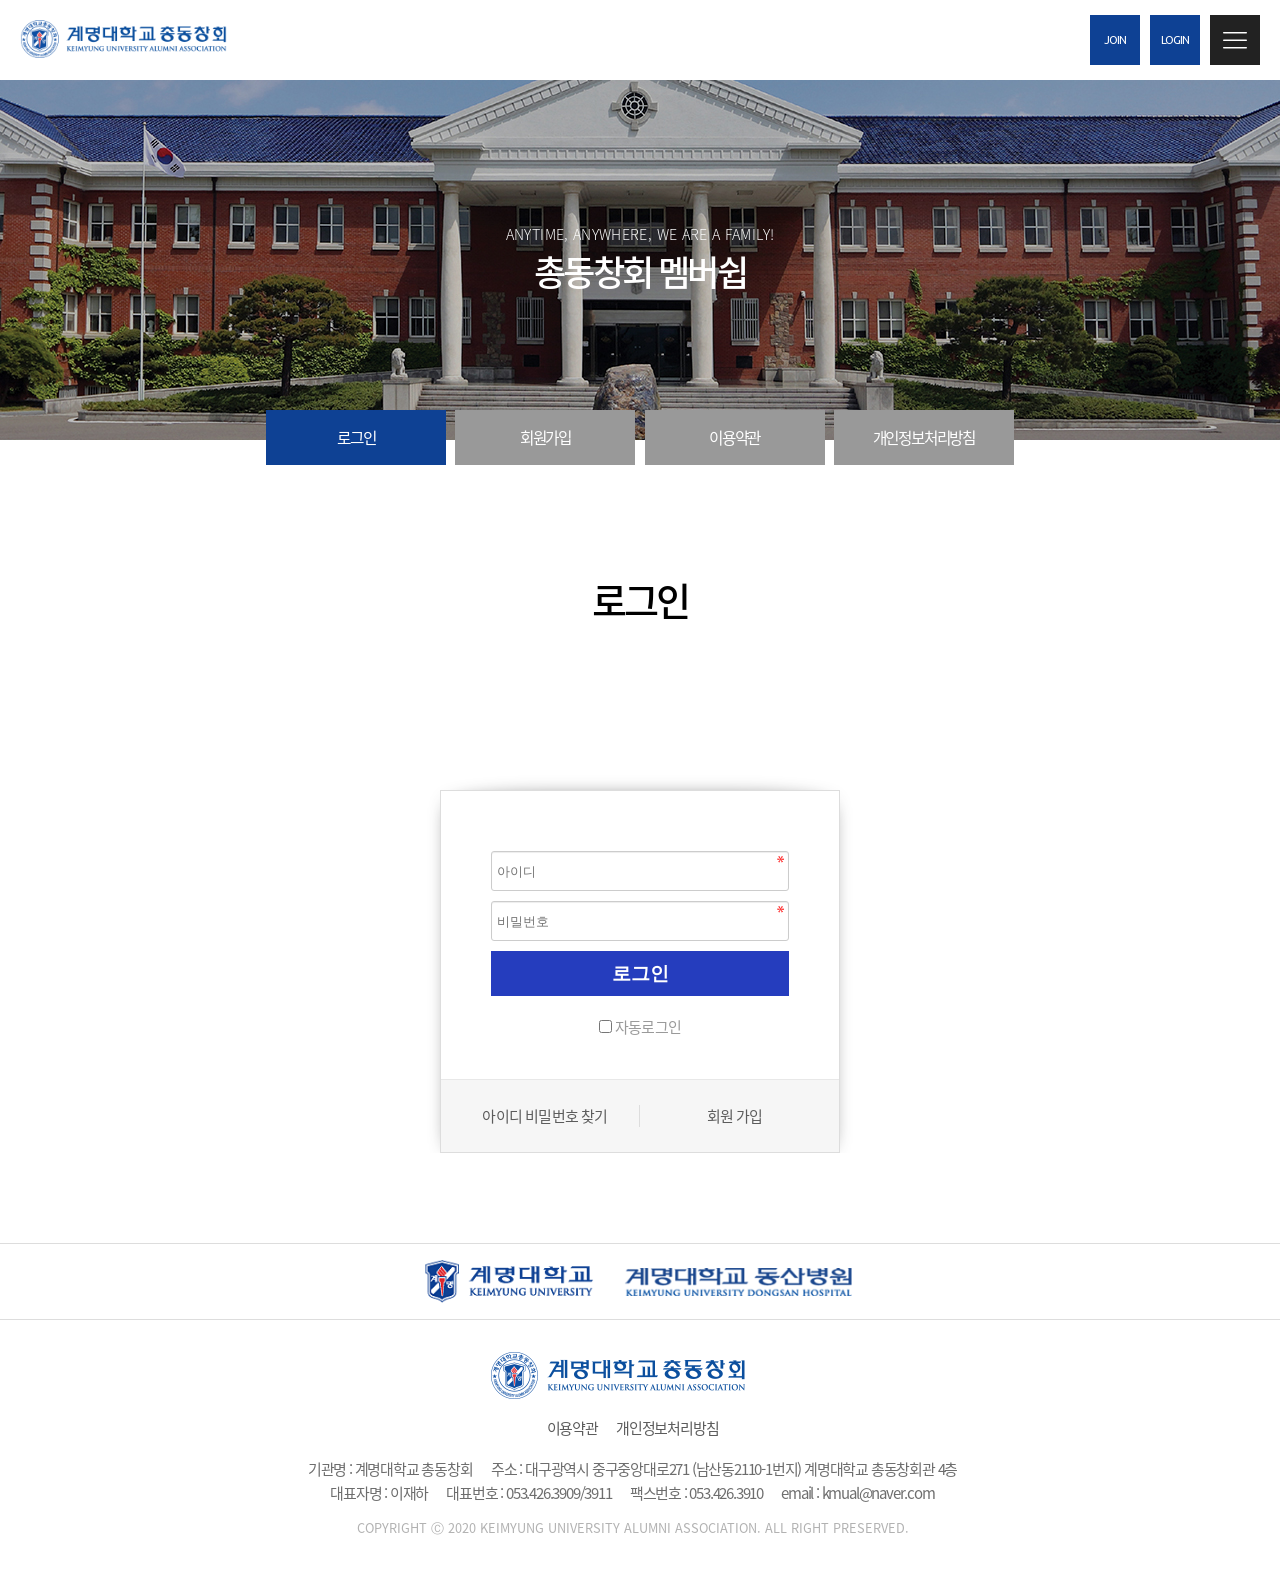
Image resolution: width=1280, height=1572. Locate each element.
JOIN (1115, 40)
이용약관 (734, 437)
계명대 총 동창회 (140, 39)
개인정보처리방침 (924, 437)
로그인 (356, 437)
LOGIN (1175, 40)
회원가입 (545, 437)
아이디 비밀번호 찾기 (544, 1116)
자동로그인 (648, 1027)
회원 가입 (735, 1116)
